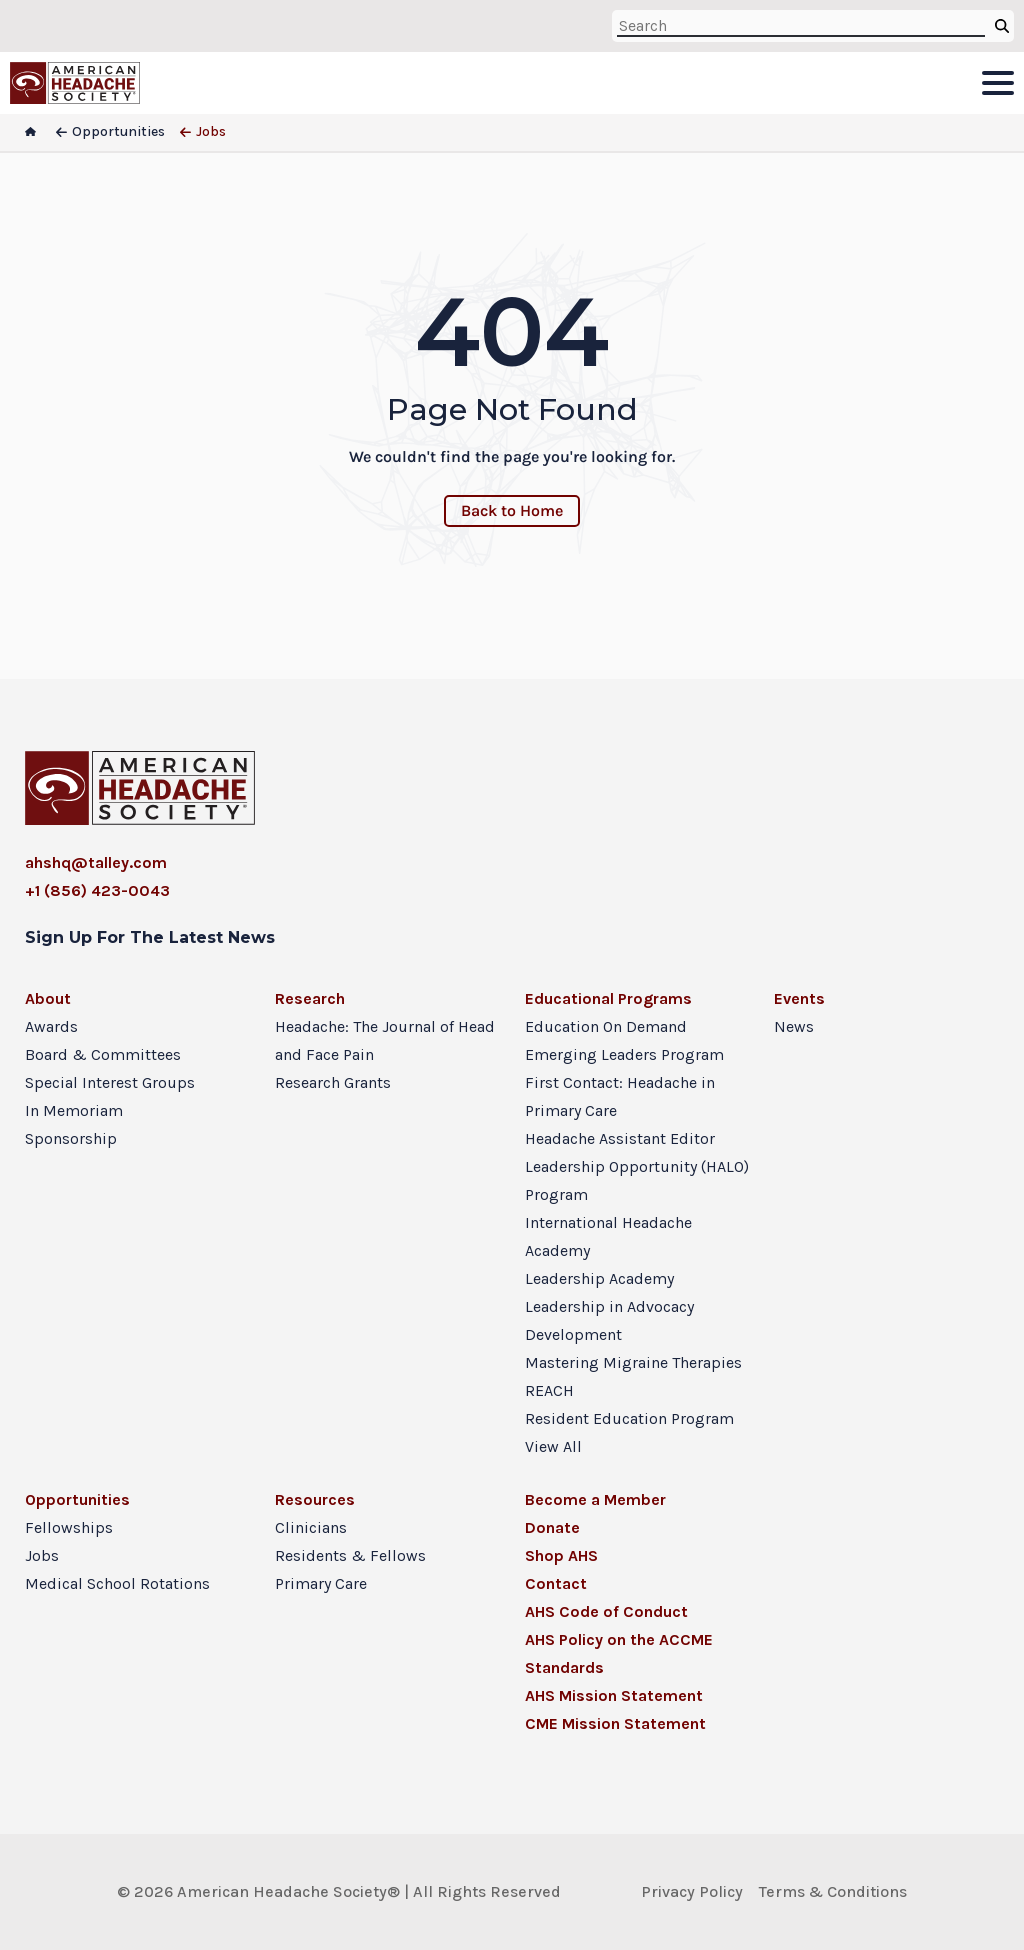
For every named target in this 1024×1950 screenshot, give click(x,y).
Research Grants (333, 1082)
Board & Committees (103, 1054)
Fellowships (69, 1527)
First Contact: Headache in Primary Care (620, 1096)
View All (553, 1446)
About (48, 998)
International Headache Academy (608, 1236)
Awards (51, 1026)
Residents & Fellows (350, 1555)
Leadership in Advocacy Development (609, 1320)
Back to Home (512, 510)
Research (310, 998)
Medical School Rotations (117, 1583)
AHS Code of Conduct (606, 1611)
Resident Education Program (629, 1418)
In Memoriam (74, 1110)
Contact (556, 1583)
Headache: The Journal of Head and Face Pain (385, 1040)
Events (799, 998)
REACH (549, 1390)
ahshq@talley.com (96, 862)
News (794, 1026)
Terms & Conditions (833, 1891)
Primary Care (321, 1583)
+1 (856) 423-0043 (97, 890)
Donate (552, 1527)
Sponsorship (71, 1138)
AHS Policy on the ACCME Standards (619, 1653)
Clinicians (311, 1527)
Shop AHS (561, 1555)
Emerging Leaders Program (624, 1054)
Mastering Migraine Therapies (633, 1362)
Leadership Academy (599, 1278)
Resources (315, 1499)
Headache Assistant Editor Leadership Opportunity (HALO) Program (637, 1166)
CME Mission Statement (615, 1723)
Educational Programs (608, 998)
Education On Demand (606, 1026)
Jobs (42, 1555)
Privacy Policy (692, 1891)
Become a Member (595, 1499)
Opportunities (77, 1499)
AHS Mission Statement (614, 1695)
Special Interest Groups (110, 1082)
